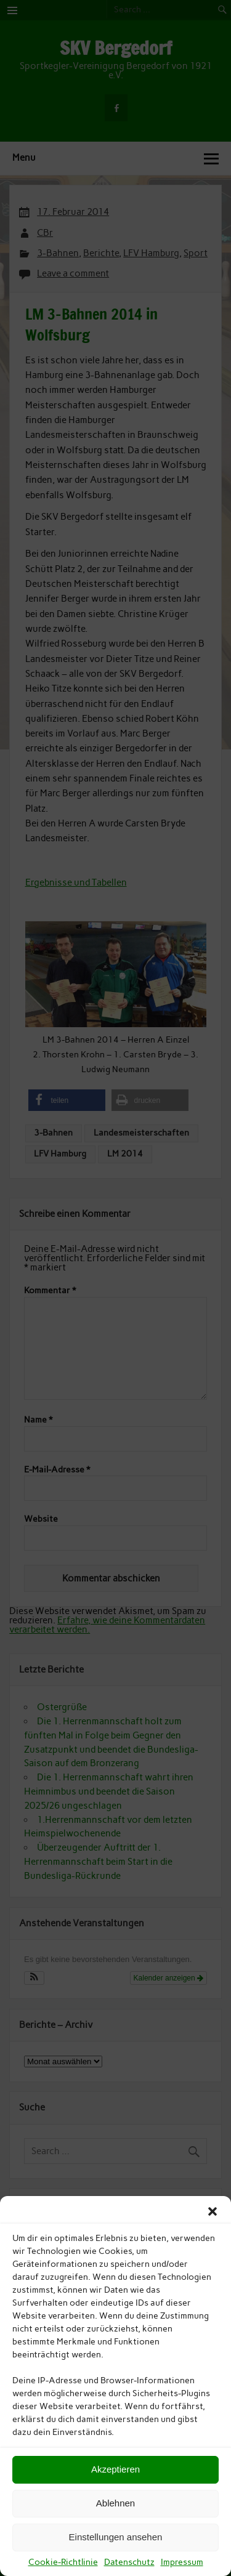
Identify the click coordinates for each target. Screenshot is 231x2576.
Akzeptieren (115, 2469)
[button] (212, 2211)
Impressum (182, 2562)
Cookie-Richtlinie (63, 2562)
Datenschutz (129, 2562)
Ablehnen (115, 2503)
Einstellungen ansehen (116, 2537)
